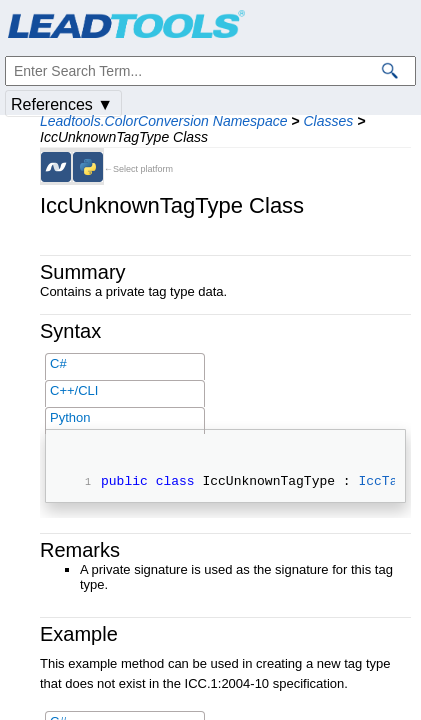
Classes (328, 121)
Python (70, 417)
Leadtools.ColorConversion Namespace (163, 121)
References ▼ (62, 104)
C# (58, 363)
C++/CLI (74, 390)
